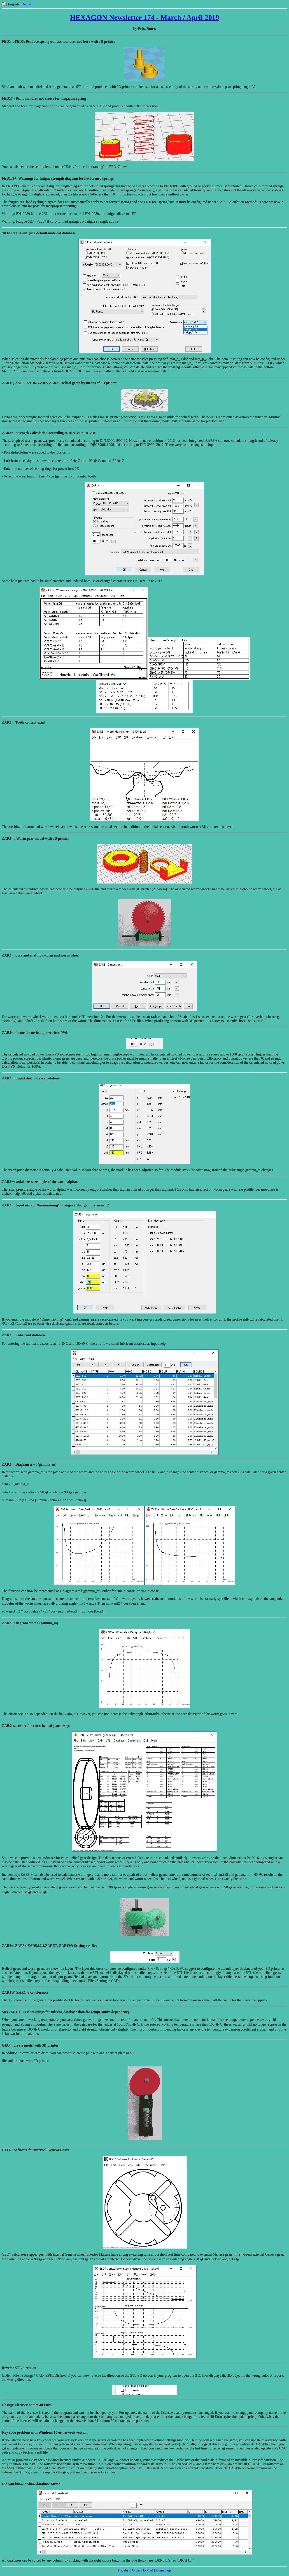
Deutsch (27, 4)
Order (136, 2570)
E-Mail (148, 2570)
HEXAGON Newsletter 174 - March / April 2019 (144, 17)
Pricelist (123, 2570)
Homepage (163, 2570)
